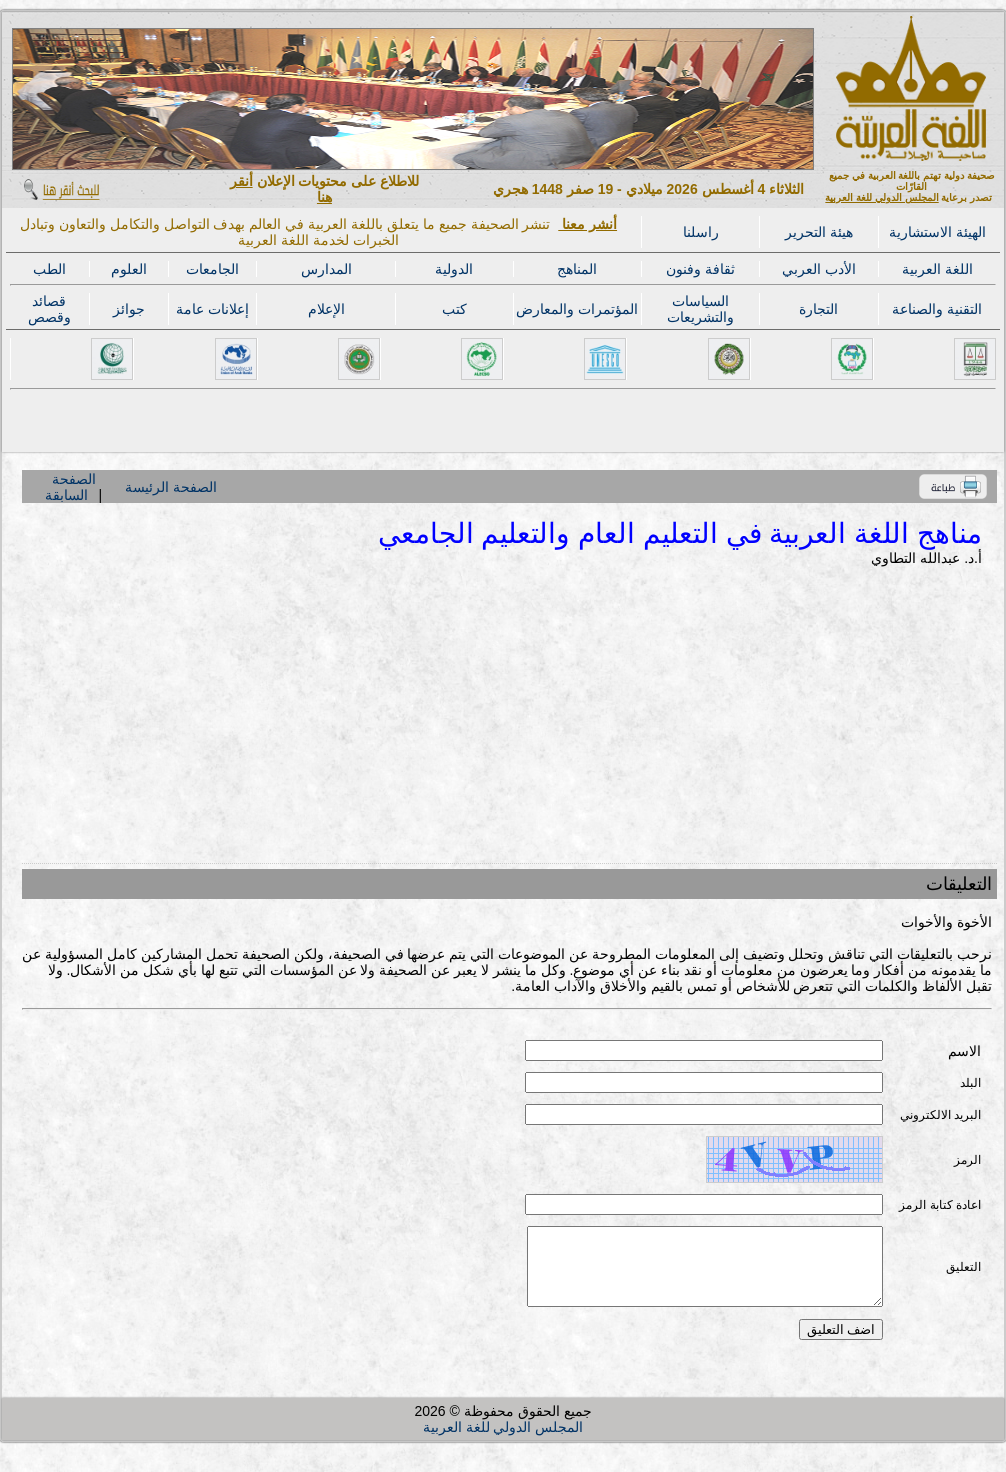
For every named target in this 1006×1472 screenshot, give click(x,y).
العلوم (129, 269)
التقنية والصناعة (937, 309)
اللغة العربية (937, 269)
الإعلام (326, 309)
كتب (454, 309)
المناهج (577, 269)
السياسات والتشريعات (700, 309)
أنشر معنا (587, 224)
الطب (49, 269)
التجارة (818, 309)
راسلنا (701, 232)
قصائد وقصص (49, 309)
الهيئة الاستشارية (937, 232)
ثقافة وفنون (700, 269)
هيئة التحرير (819, 232)
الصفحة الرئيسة (171, 487)
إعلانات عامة (212, 309)
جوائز (129, 309)
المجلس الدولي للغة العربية (881, 197)
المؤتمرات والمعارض (577, 309)
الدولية (454, 269)
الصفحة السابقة (70, 487)
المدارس (326, 269)
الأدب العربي (819, 269)
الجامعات (212, 269)
